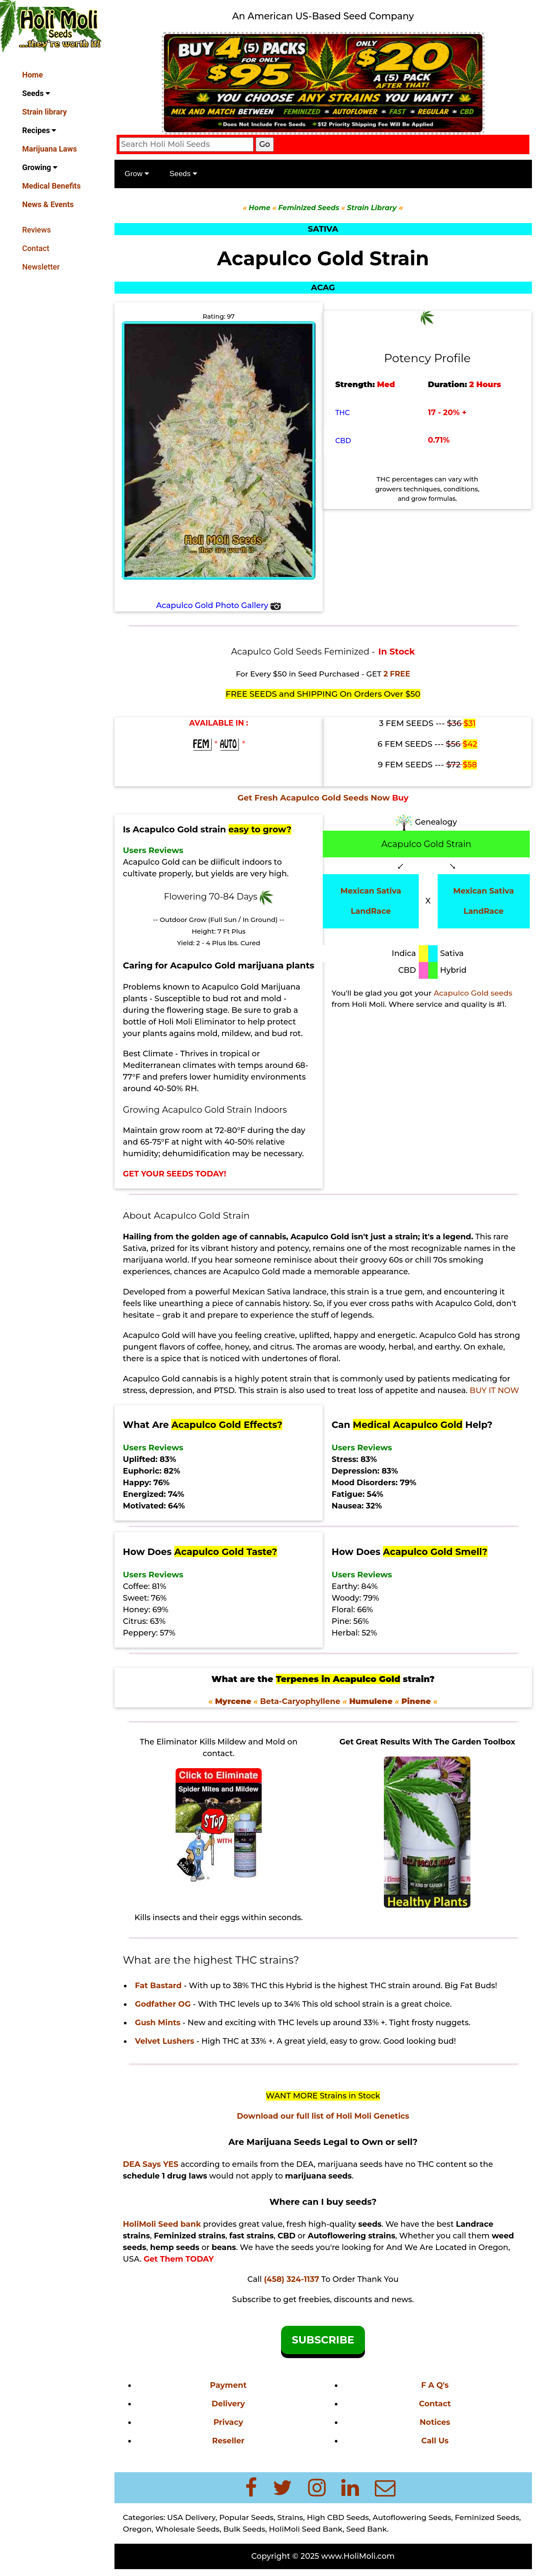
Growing (40, 167)
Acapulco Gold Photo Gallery (218, 605)
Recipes (39, 130)
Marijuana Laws (49, 148)
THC (342, 413)
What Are (203, 1424)
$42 (470, 744)
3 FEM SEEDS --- (421, 723)
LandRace (371, 911)
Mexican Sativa (370, 891)
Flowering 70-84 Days (212, 896)
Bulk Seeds (244, 2528)
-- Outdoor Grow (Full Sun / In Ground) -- (218, 920)
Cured (250, 943)
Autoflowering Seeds (412, 2517)
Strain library (44, 111)
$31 (470, 723)
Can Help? (411, 1424)
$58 (470, 765)
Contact (35, 248)
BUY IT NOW (494, 1390)
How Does (200, 1551)
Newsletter (41, 266)
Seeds (36, 93)
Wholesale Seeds (187, 2528)
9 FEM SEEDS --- (420, 765)
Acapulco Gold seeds (473, 992)
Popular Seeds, (247, 2517)
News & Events (48, 204)
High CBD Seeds (338, 2517)
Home (32, 74)
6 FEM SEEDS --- (420, 744)
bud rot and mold (247, 998)
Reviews (36, 229)
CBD (343, 441)
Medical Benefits (51, 185)
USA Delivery (191, 2517)
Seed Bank (366, 2528)
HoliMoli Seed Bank (306, 2528)
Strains (290, 2517)
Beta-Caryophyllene (299, 1701)
